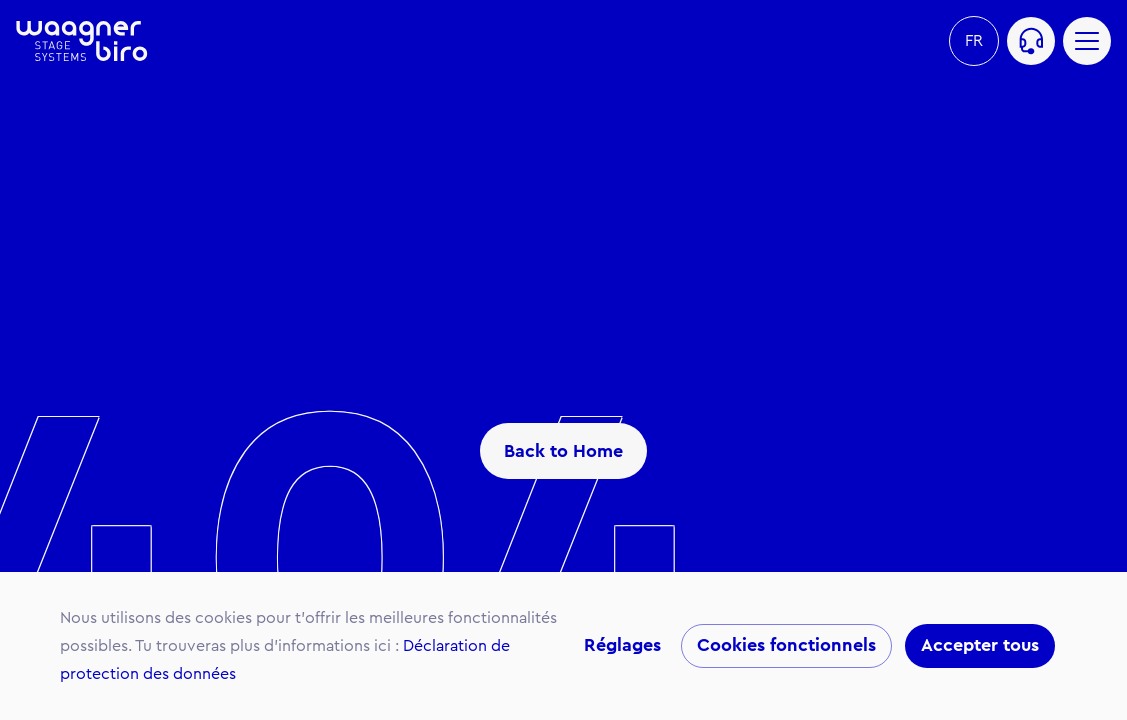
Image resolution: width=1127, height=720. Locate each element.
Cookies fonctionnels (786, 646)
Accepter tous (980, 646)
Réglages (622, 646)
